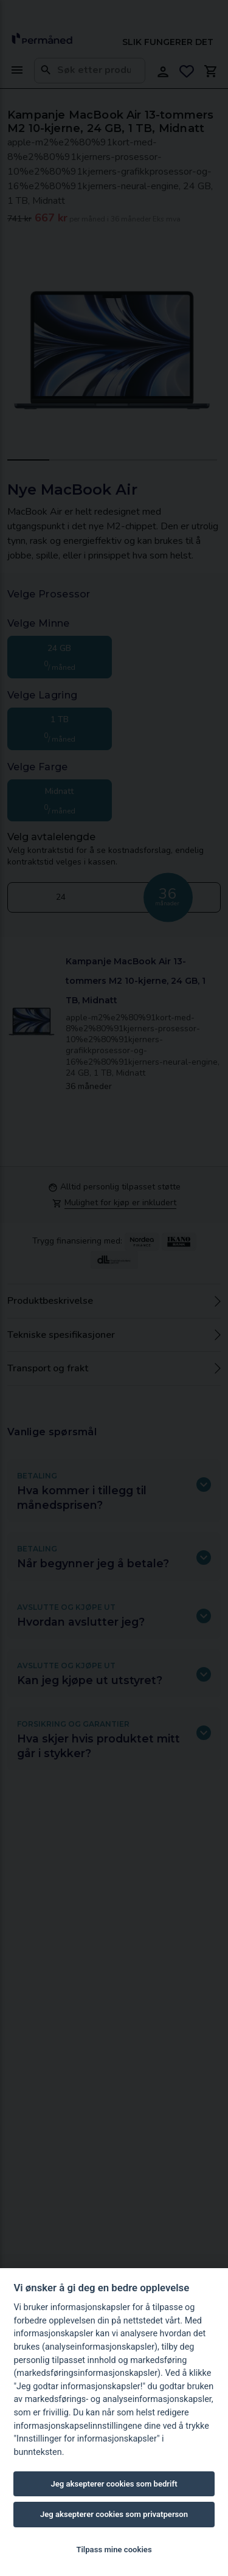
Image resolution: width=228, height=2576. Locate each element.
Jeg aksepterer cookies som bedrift (113, 2483)
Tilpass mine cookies (113, 2549)
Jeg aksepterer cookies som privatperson (114, 2514)
